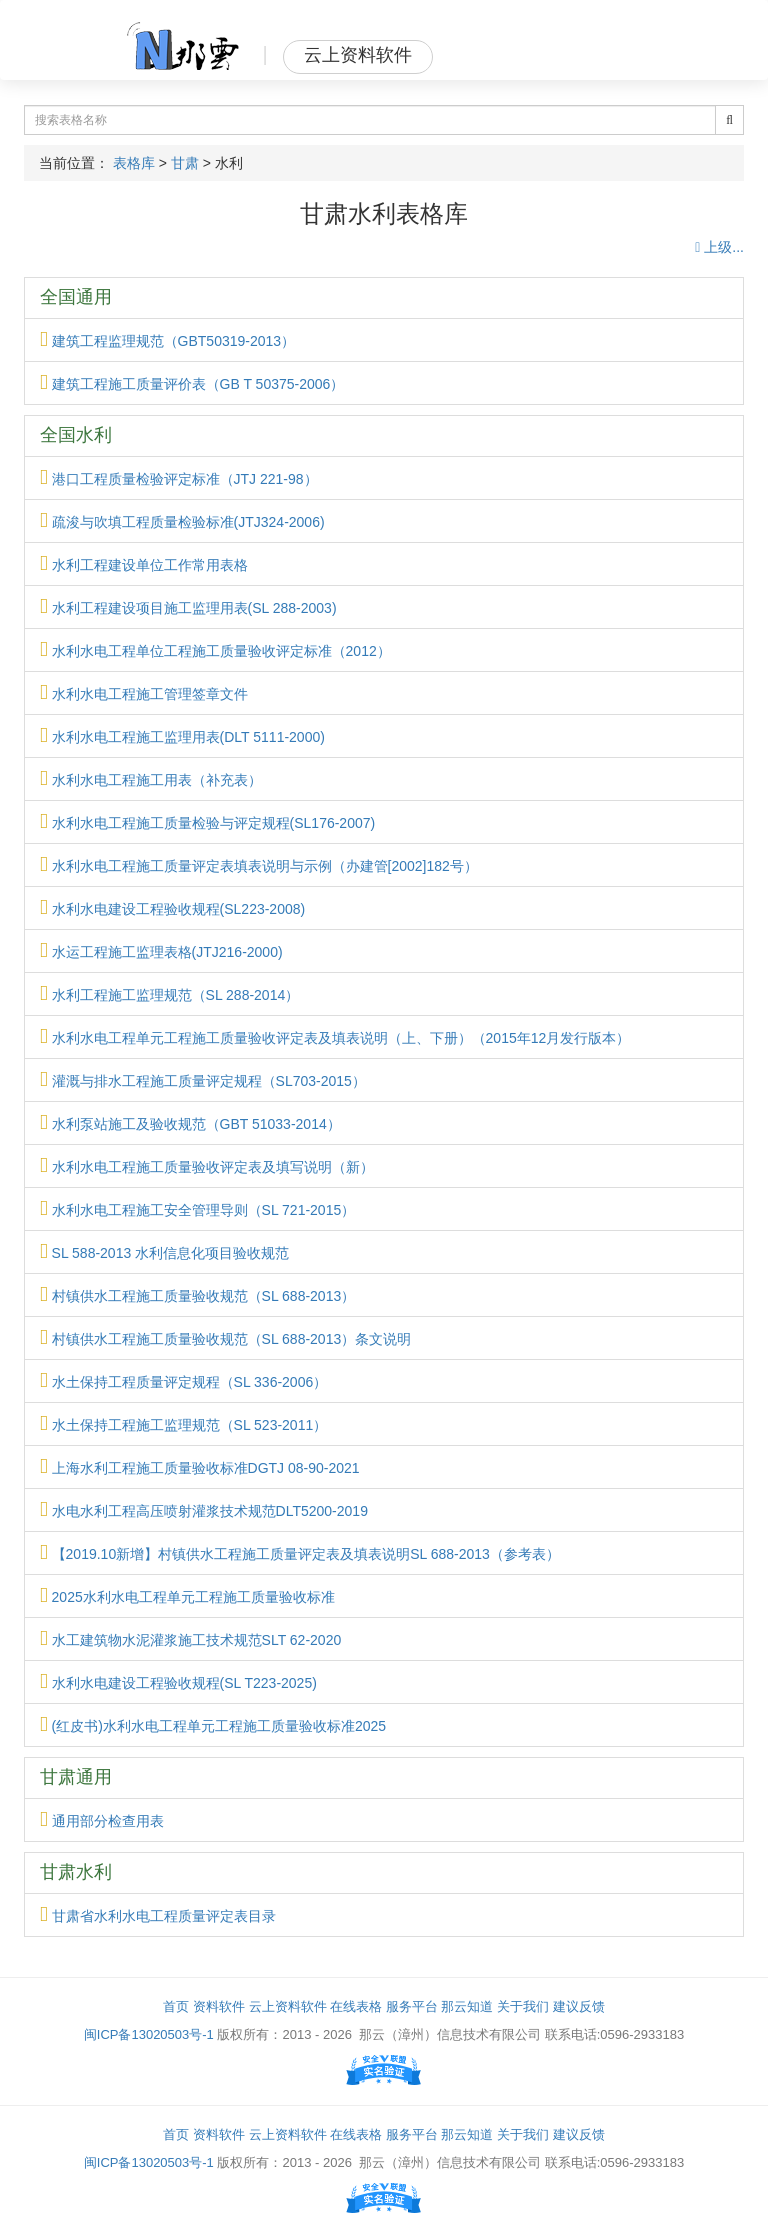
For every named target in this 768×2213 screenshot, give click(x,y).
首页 (176, 2006)
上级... (719, 247)
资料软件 (219, 2006)
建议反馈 (579, 2006)
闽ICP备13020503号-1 (149, 2034)
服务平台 (412, 2006)
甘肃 (185, 163)
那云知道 (467, 2006)
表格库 (134, 163)
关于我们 (523, 2006)
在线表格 (356, 2006)
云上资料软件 (288, 2006)
